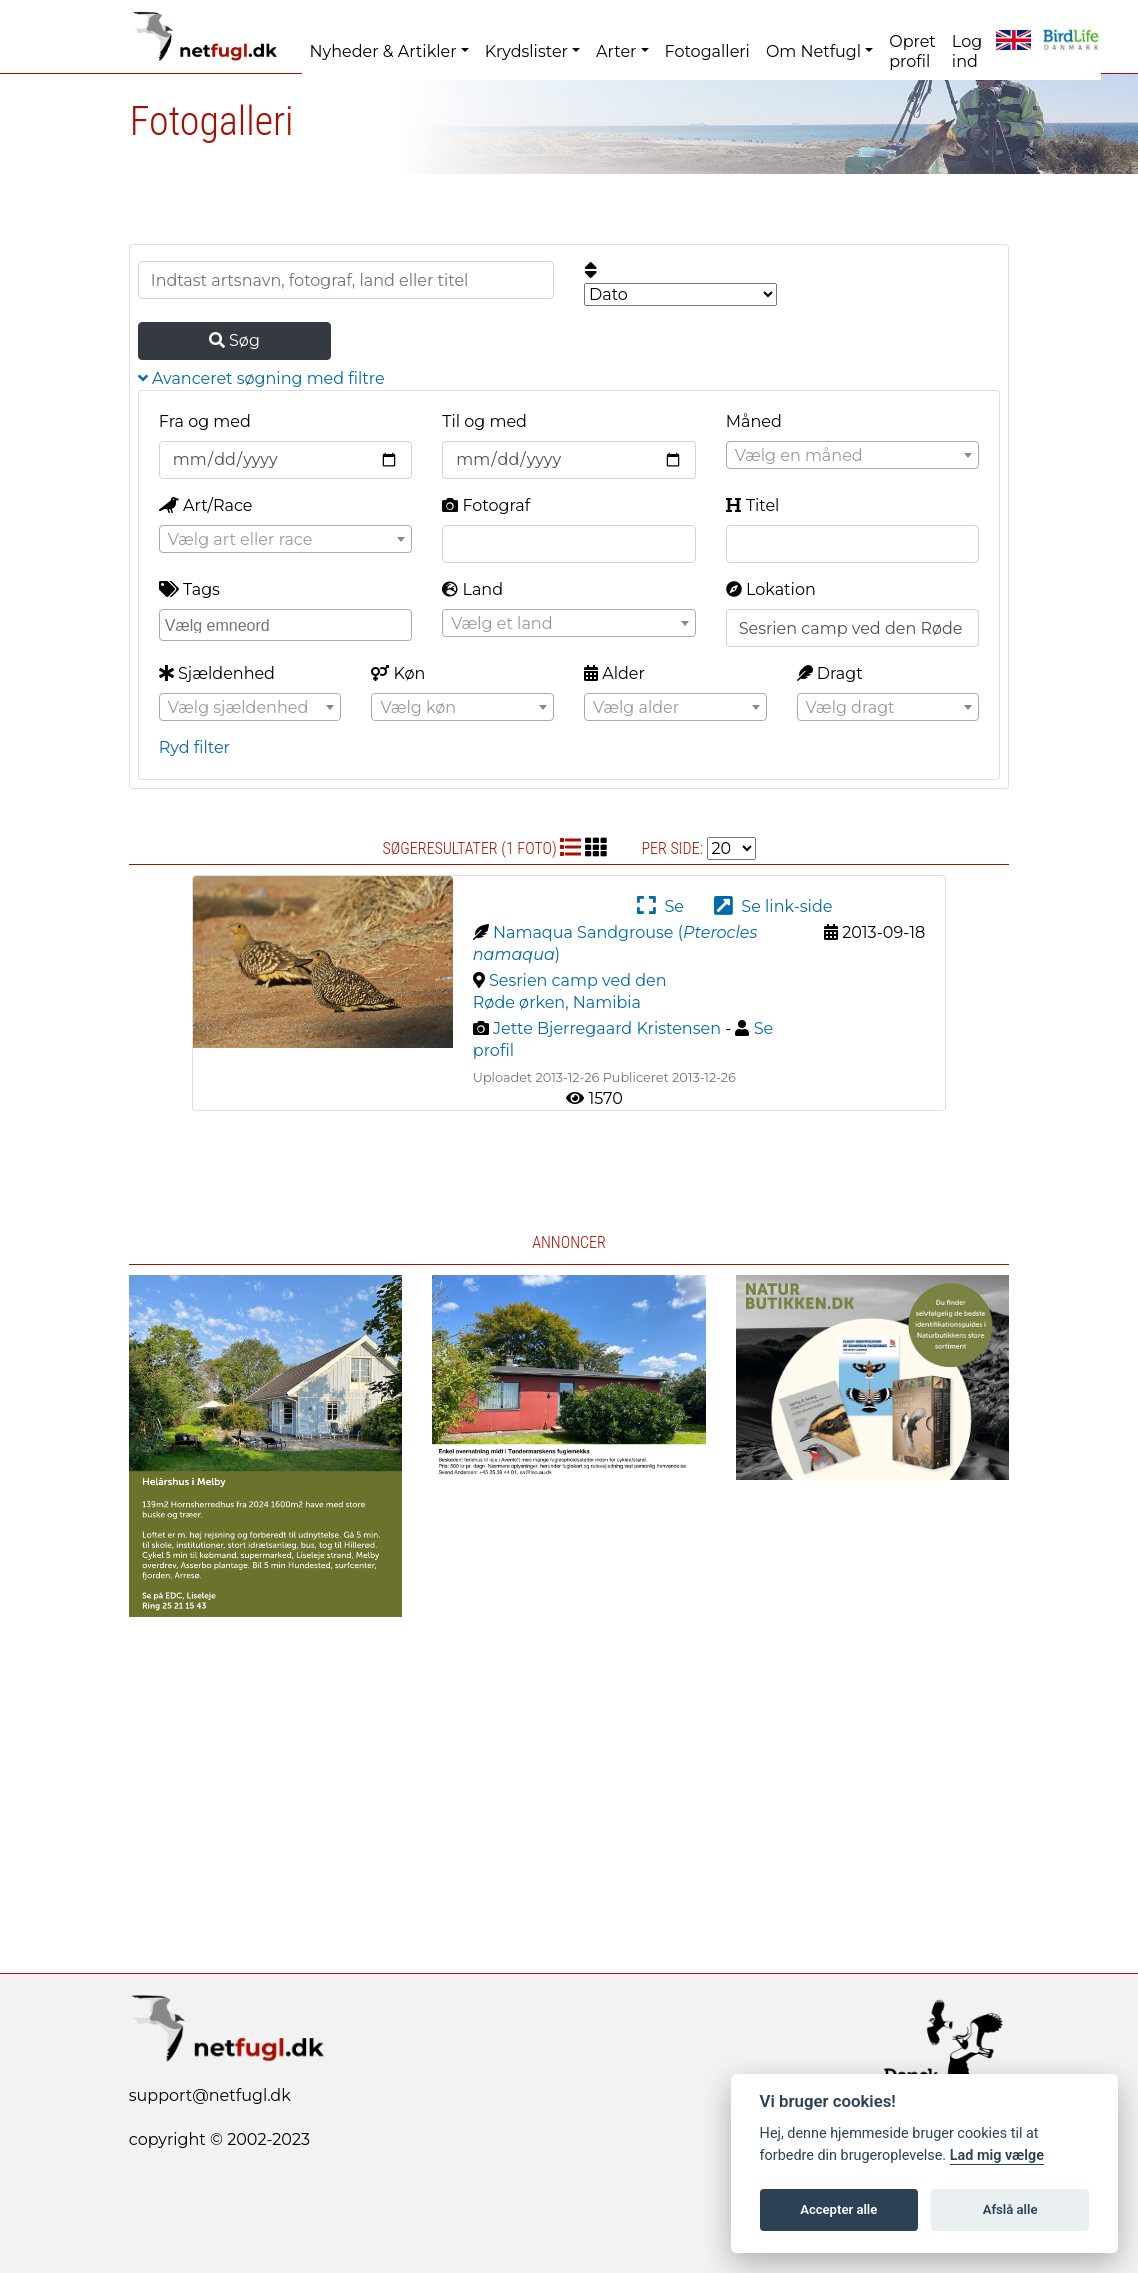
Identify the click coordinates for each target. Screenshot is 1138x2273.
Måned (754, 421)
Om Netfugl (813, 51)
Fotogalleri (707, 51)
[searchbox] (288, 624)
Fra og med (205, 421)
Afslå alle (1010, 2209)
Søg (234, 340)
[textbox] (852, 456)
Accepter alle (838, 2209)
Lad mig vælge (997, 2155)
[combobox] (852, 455)
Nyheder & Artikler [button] (383, 51)
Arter (616, 51)
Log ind (967, 51)
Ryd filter (194, 747)
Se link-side (773, 906)
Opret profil (912, 51)
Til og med (484, 421)
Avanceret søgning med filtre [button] (261, 378)
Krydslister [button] (526, 51)
